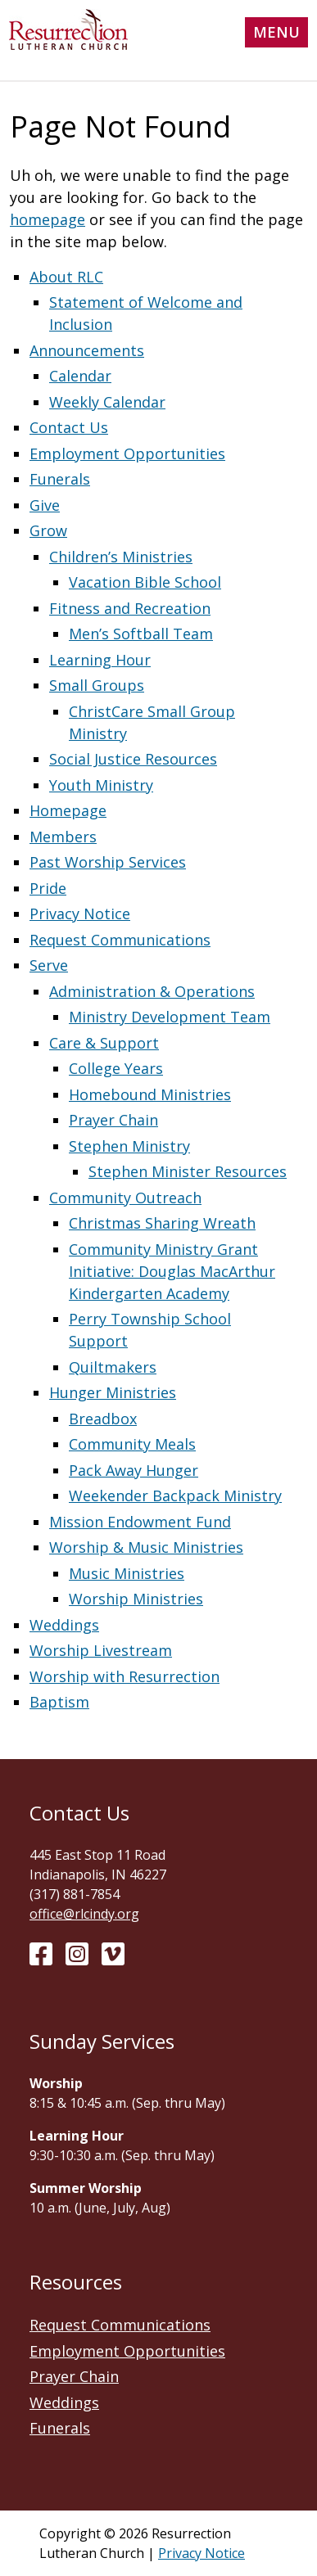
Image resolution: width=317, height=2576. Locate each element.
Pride (47, 888)
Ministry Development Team (169, 1016)
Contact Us (68, 427)
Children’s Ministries (120, 556)
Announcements (86, 350)
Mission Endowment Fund (140, 1522)
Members (63, 836)
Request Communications (120, 940)
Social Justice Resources (133, 759)
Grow (48, 530)
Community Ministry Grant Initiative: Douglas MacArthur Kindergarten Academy (172, 1271)
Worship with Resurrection (124, 1676)
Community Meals (132, 1444)
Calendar (80, 376)
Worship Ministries (136, 1598)
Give (44, 505)
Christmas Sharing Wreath (162, 1223)
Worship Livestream (100, 1650)
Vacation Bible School (145, 582)
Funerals (59, 479)
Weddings (64, 1625)
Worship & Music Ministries (146, 1547)
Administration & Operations (152, 991)
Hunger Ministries (112, 1392)
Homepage (67, 810)
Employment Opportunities (127, 453)
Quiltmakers (112, 1367)
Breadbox (103, 1418)
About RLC (66, 276)
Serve (48, 965)
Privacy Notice (79, 913)
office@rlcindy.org (84, 1914)
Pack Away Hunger (133, 1470)
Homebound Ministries (150, 1094)
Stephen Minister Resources (187, 1171)
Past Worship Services (107, 862)
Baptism (59, 1702)
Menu (276, 32)
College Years (116, 1068)
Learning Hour (100, 660)
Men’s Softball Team (141, 633)
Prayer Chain (113, 1120)
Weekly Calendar (107, 402)
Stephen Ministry (129, 1146)
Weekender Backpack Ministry (175, 1495)
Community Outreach (125, 1197)
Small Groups (96, 685)
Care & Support (104, 1043)
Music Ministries (126, 1573)
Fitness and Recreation (130, 608)
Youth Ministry (101, 785)
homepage (47, 219)
